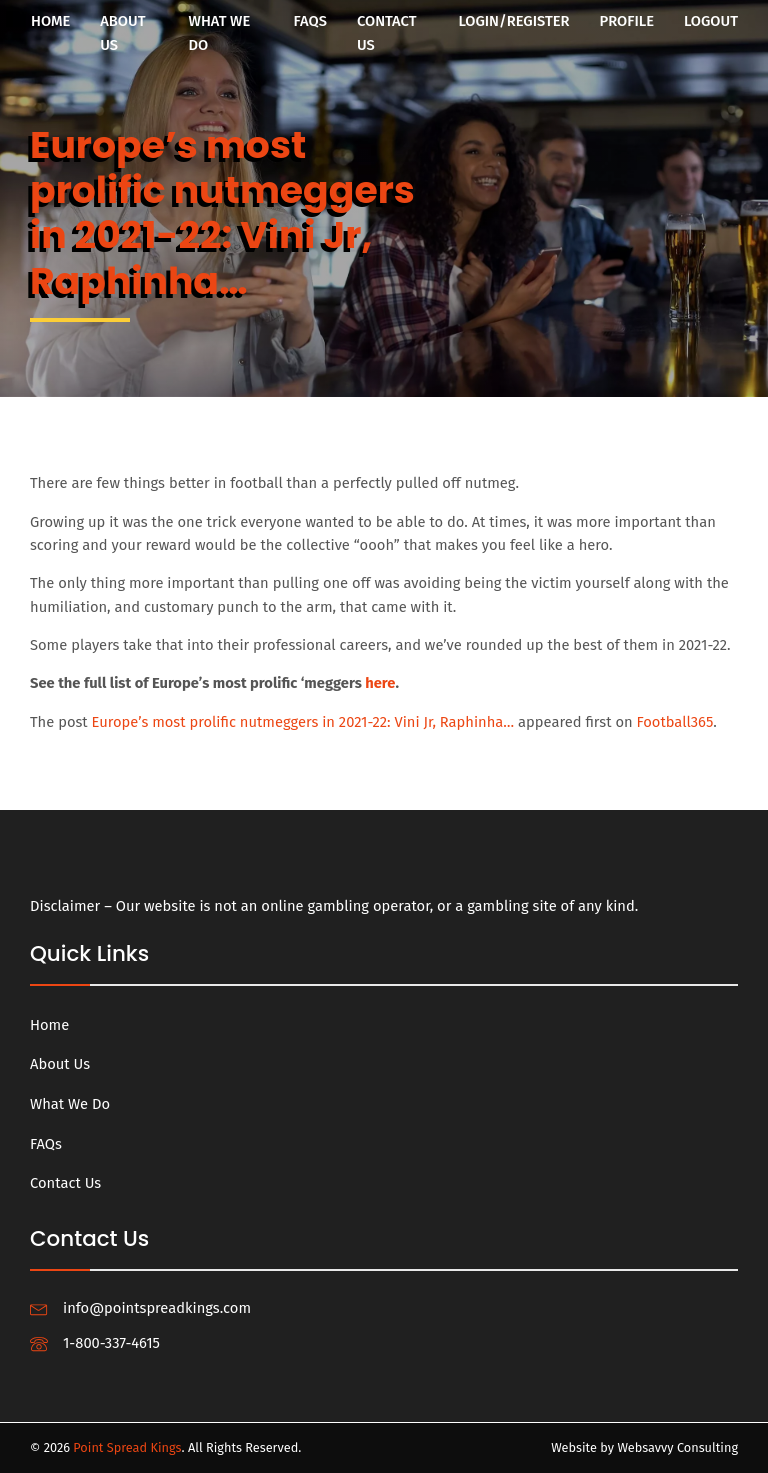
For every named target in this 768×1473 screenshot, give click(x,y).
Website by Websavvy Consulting (644, 1447)
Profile (627, 21)
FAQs (310, 21)
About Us (122, 33)
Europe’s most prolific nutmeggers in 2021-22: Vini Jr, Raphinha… (303, 722)
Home (50, 21)
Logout (711, 21)
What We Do (220, 33)
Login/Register (513, 21)
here (380, 683)
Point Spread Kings (127, 1447)
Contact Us (387, 33)
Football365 (675, 722)
